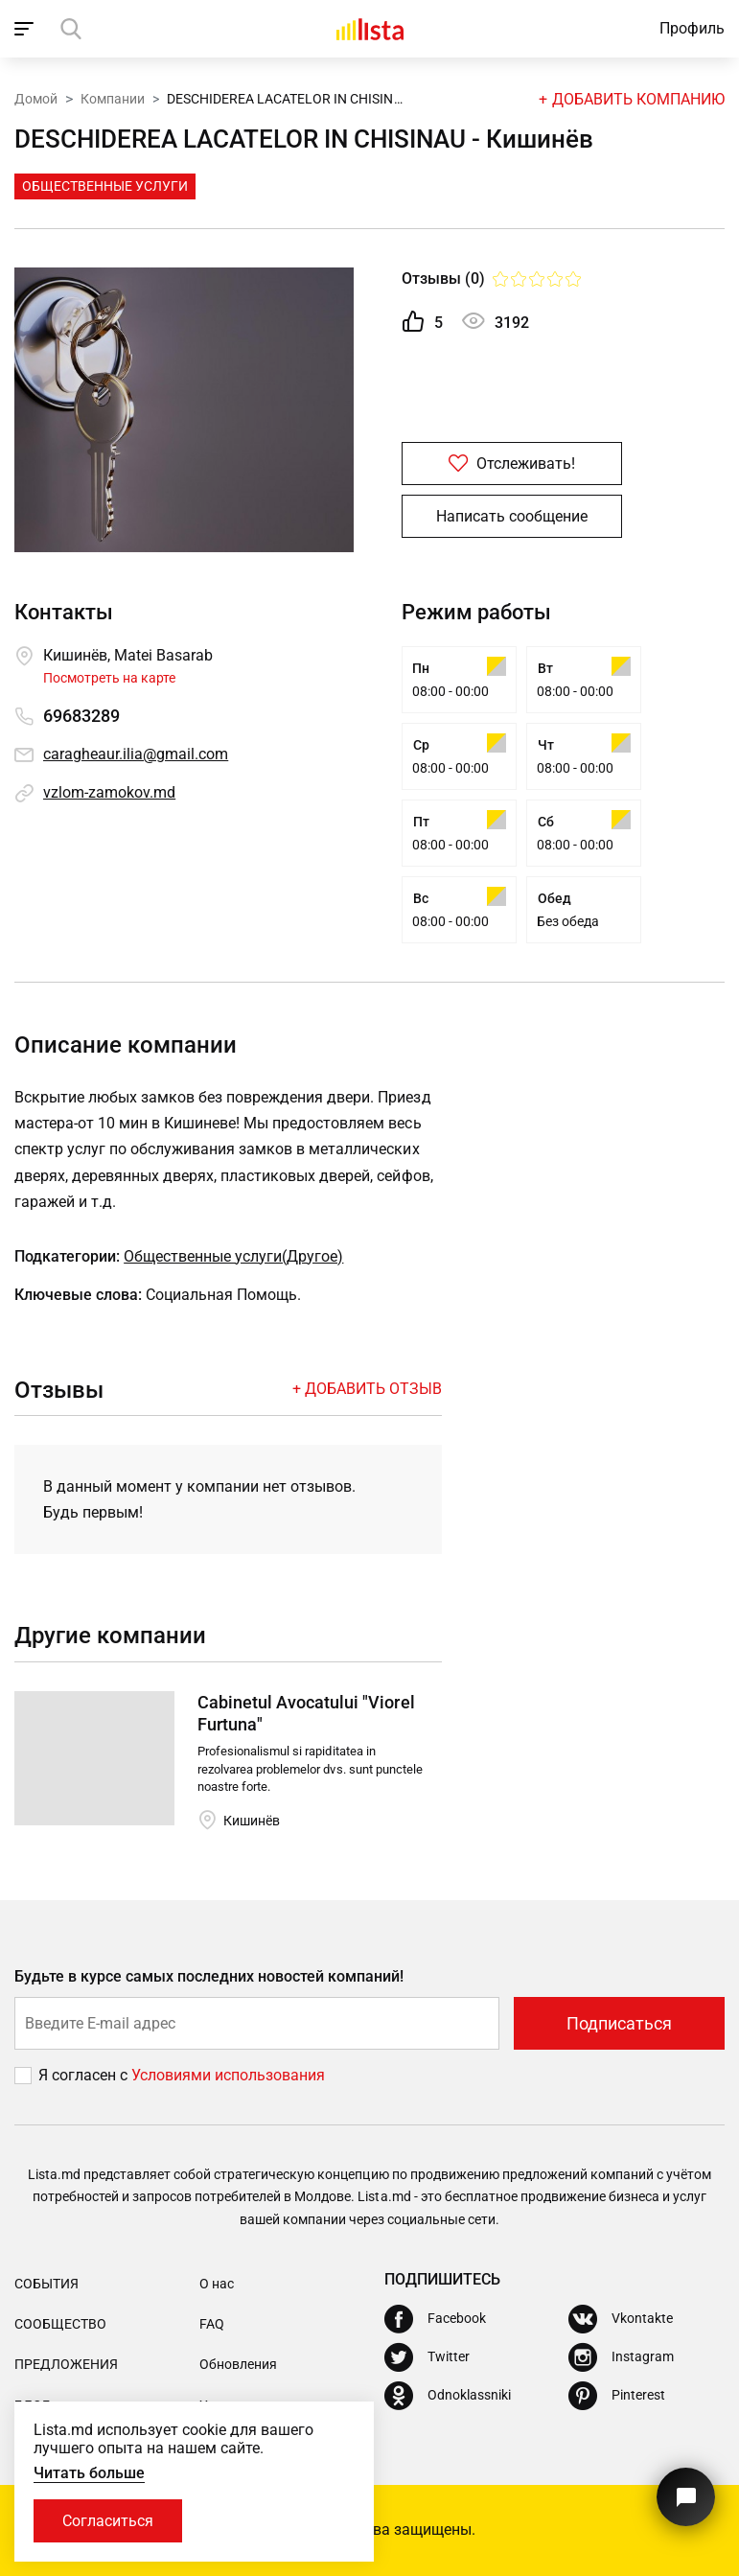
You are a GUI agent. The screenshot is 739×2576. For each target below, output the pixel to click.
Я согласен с (84, 2075)
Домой (36, 98)
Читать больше (89, 2473)
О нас (216, 2283)
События (46, 2283)
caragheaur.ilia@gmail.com (135, 754)
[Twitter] (427, 2357)
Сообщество (60, 2324)
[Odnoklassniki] (447, 2395)
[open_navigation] (26, 29)
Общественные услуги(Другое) (233, 1256)
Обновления (238, 2364)
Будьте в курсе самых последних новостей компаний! (209, 1976)
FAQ (211, 2324)
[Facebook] (435, 2319)
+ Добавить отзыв (367, 1389)
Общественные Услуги (105, 186)
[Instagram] (621, 2357)
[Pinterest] (616, 2395)
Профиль (692, 28)
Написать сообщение (512, 516)
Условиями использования (228, 2075)
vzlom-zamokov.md (109, 792)
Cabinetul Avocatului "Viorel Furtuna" (305, 1713)
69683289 (81, 716)
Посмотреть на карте (109, 677)
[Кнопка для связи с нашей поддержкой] (686, 2497)
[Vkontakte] (620, 2319)
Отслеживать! (512, 463)
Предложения (66, 2364)
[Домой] (370, 28)
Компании (113, 98)
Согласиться (107, 2521)
